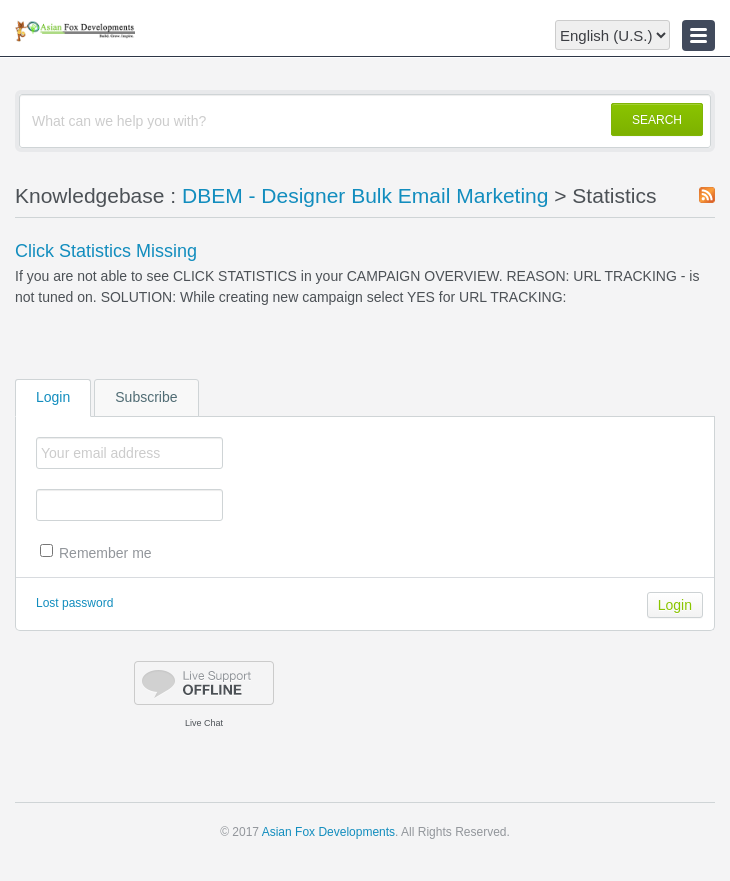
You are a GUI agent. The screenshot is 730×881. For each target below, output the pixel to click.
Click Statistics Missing (106, 251)
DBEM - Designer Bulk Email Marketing (365, 195)
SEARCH (657, 120)
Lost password (74, 603)
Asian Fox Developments (328, 832)
